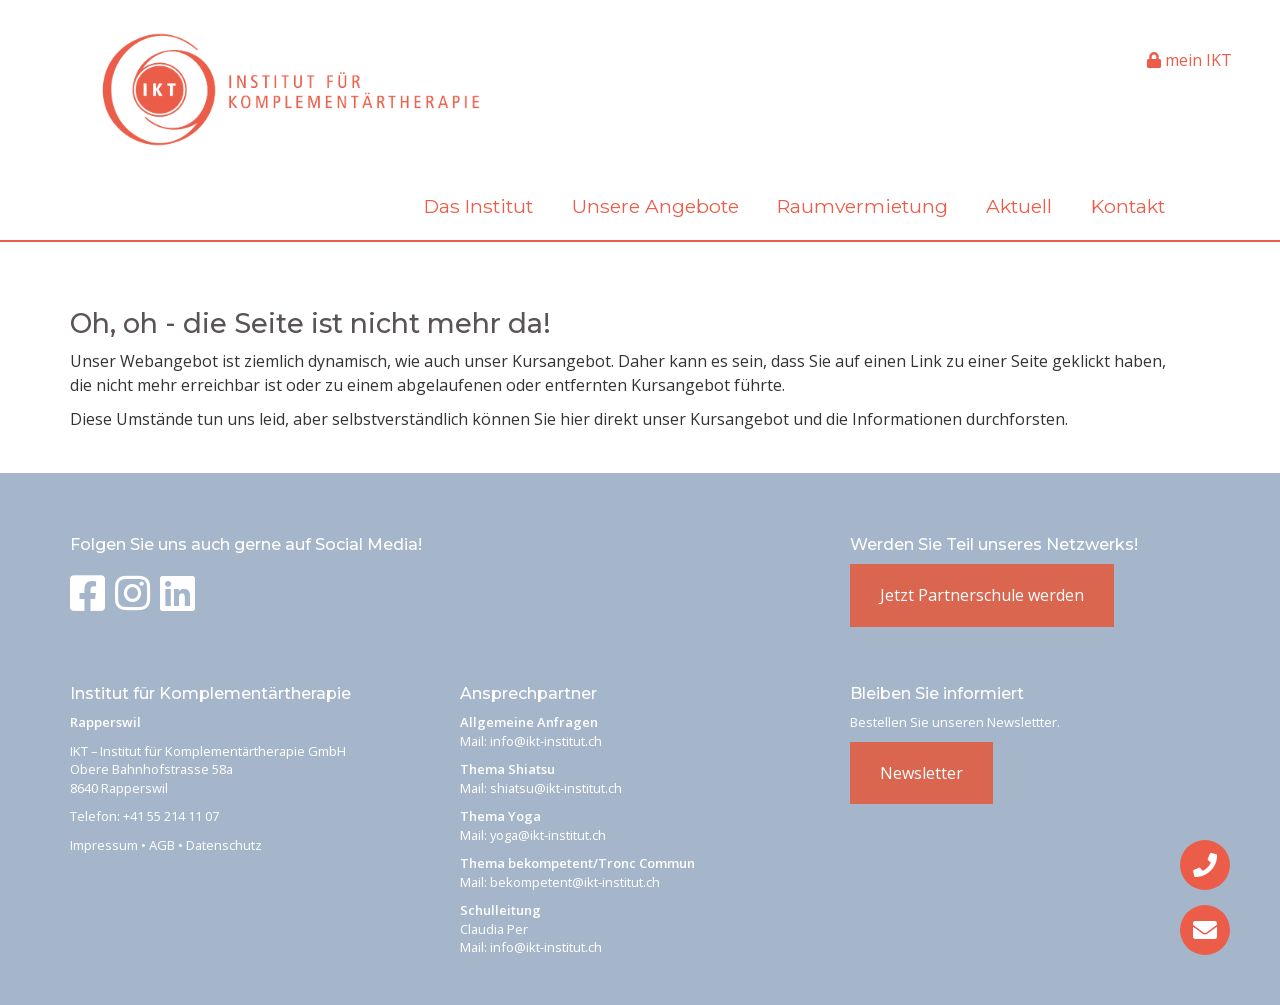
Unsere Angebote (655, 206)
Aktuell (1019, 206)
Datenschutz (224, 845)
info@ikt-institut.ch (546, 741)
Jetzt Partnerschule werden (982, 595)
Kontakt (1128, 206)
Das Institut (478, 206)
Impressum (104, 845)
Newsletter (921, 773)
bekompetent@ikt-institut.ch (575, 882)
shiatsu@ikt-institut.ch (556, 788)
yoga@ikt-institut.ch (548, 835)
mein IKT (1189, 60)
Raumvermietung (862, 206)
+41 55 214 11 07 (171, 816)
